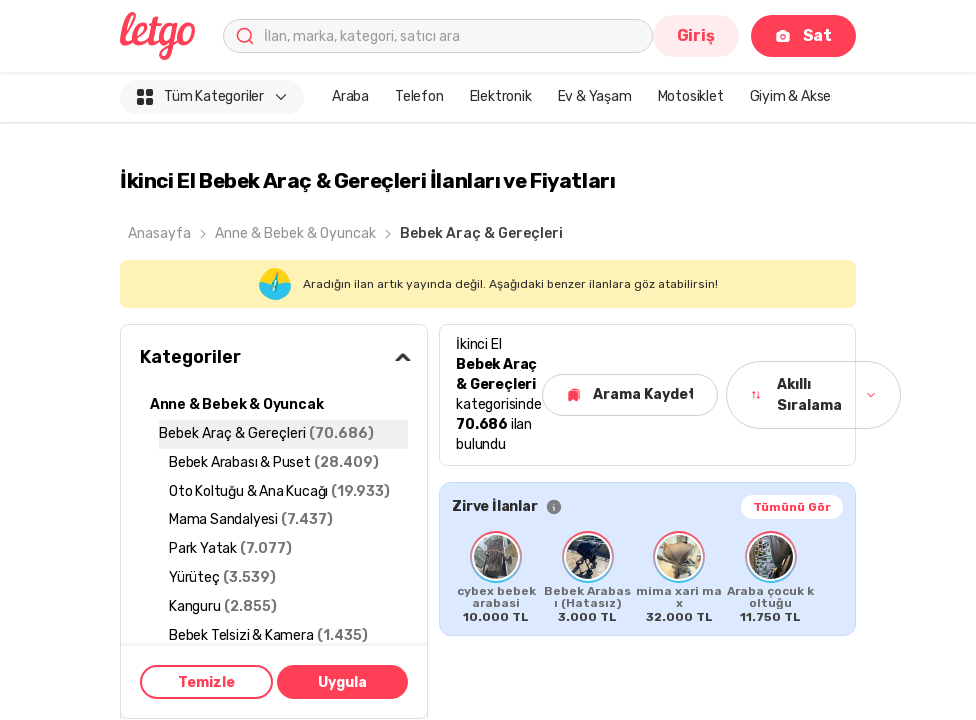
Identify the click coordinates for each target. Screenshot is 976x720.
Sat (803, 35)
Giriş (696, 35)
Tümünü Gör (792, 507)
